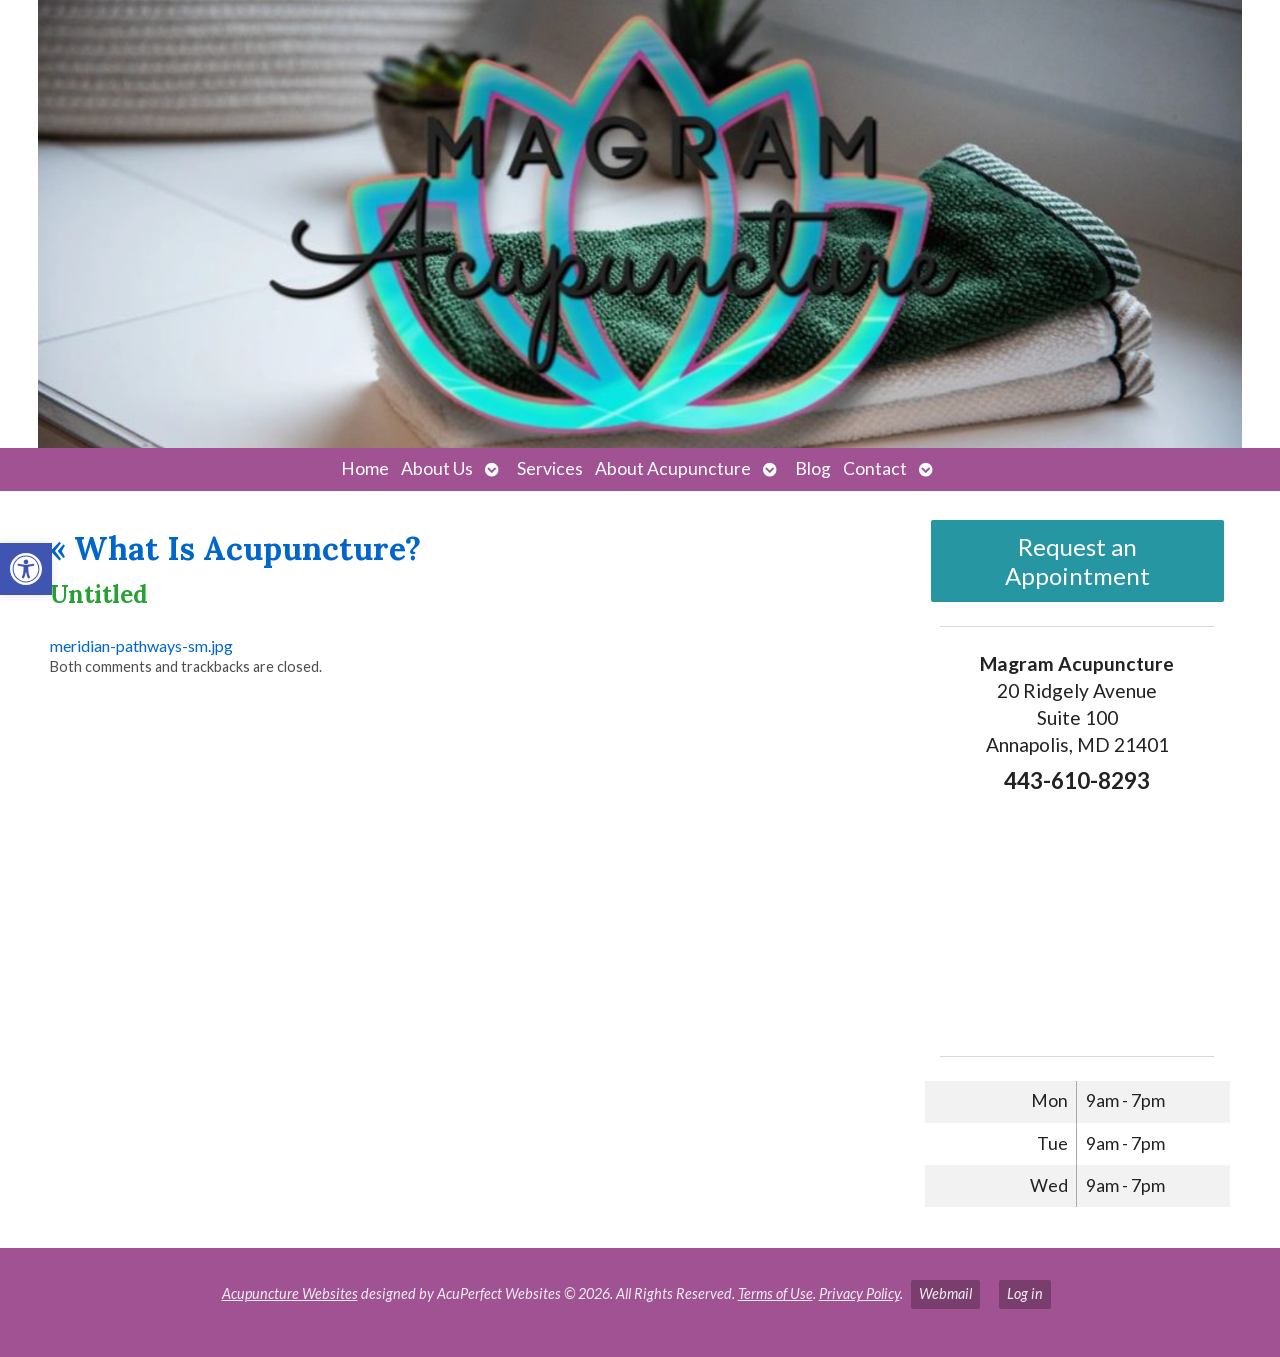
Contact (875, 468)
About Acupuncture (673, 468)
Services (550, 468)
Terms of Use (775, 1293)
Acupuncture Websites (290, 1293)
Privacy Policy (859, 1293)
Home (365, 468)
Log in (1025, 1293)
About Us (437, 468)
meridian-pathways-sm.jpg (141, 645)
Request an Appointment (1077, 561)
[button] (26, 569)
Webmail (945, 1293)
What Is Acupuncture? (235, 548)
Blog (813, 468)
